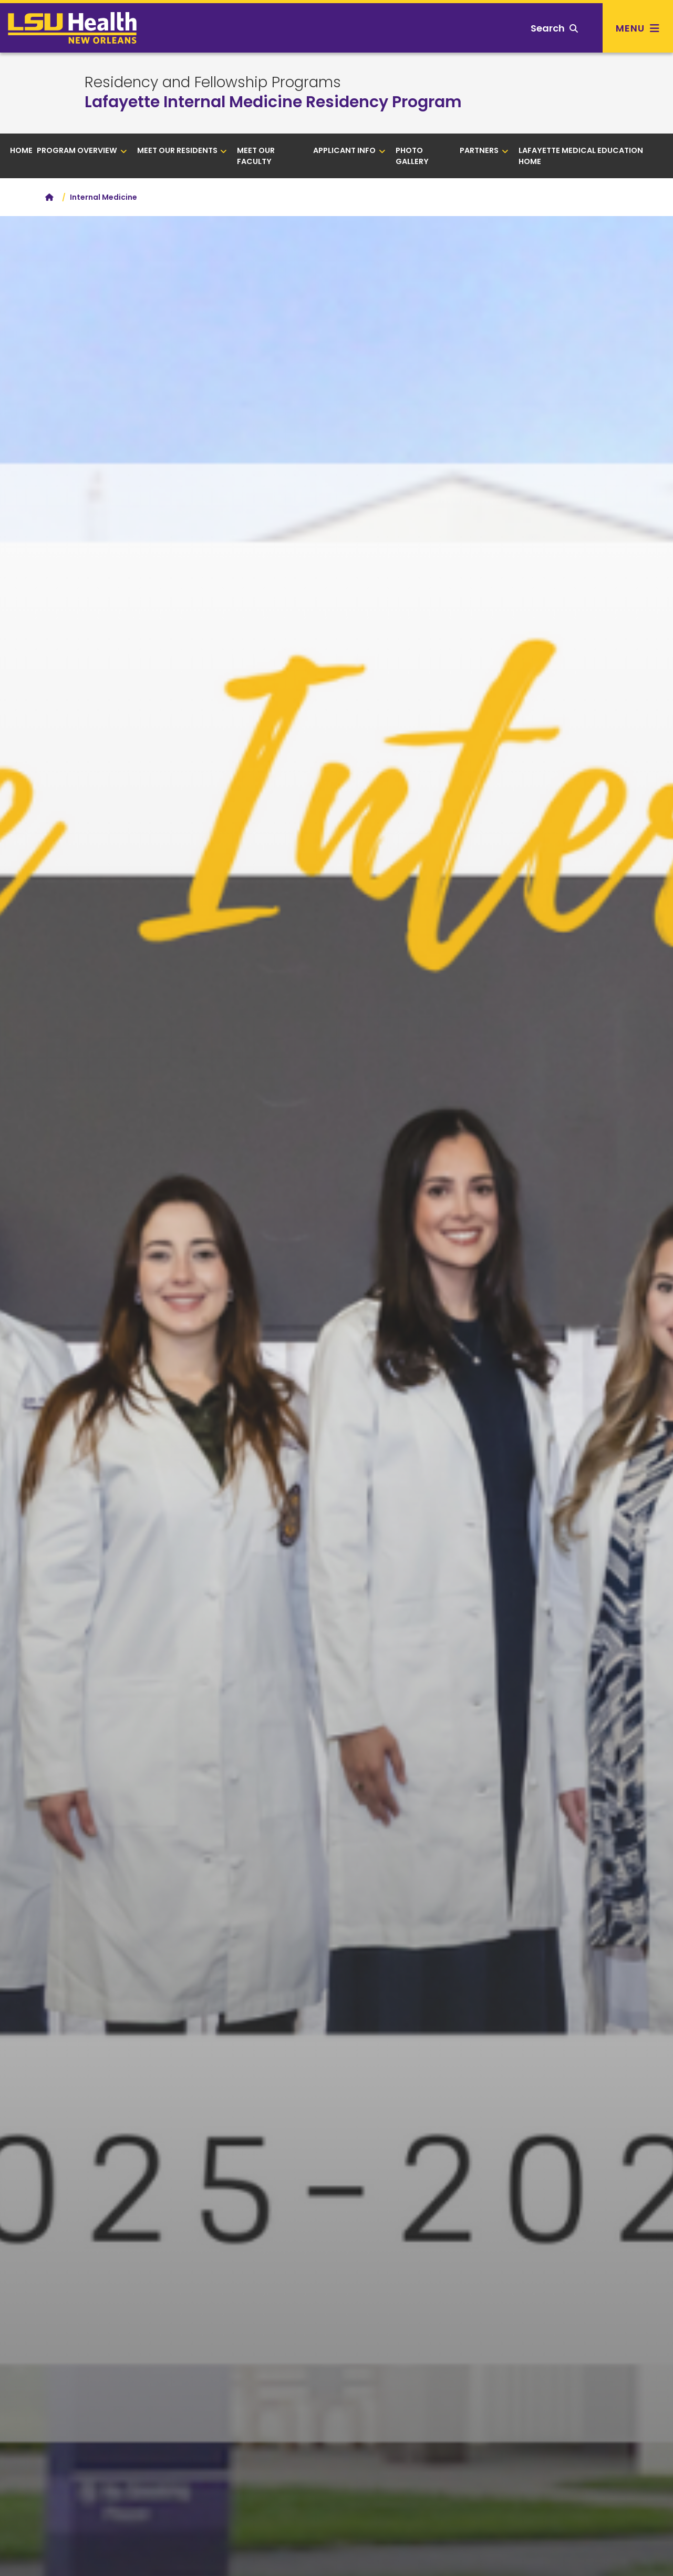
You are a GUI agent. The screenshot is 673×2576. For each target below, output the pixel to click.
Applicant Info (349, 150)
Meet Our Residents (182, 150)
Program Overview (82, 150)
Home (21, 150)
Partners (484, 150)
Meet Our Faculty (256, 156)
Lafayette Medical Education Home (581, 156)
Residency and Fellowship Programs (213, 82)
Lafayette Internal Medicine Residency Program (273, 102)
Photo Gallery (412, 156)
